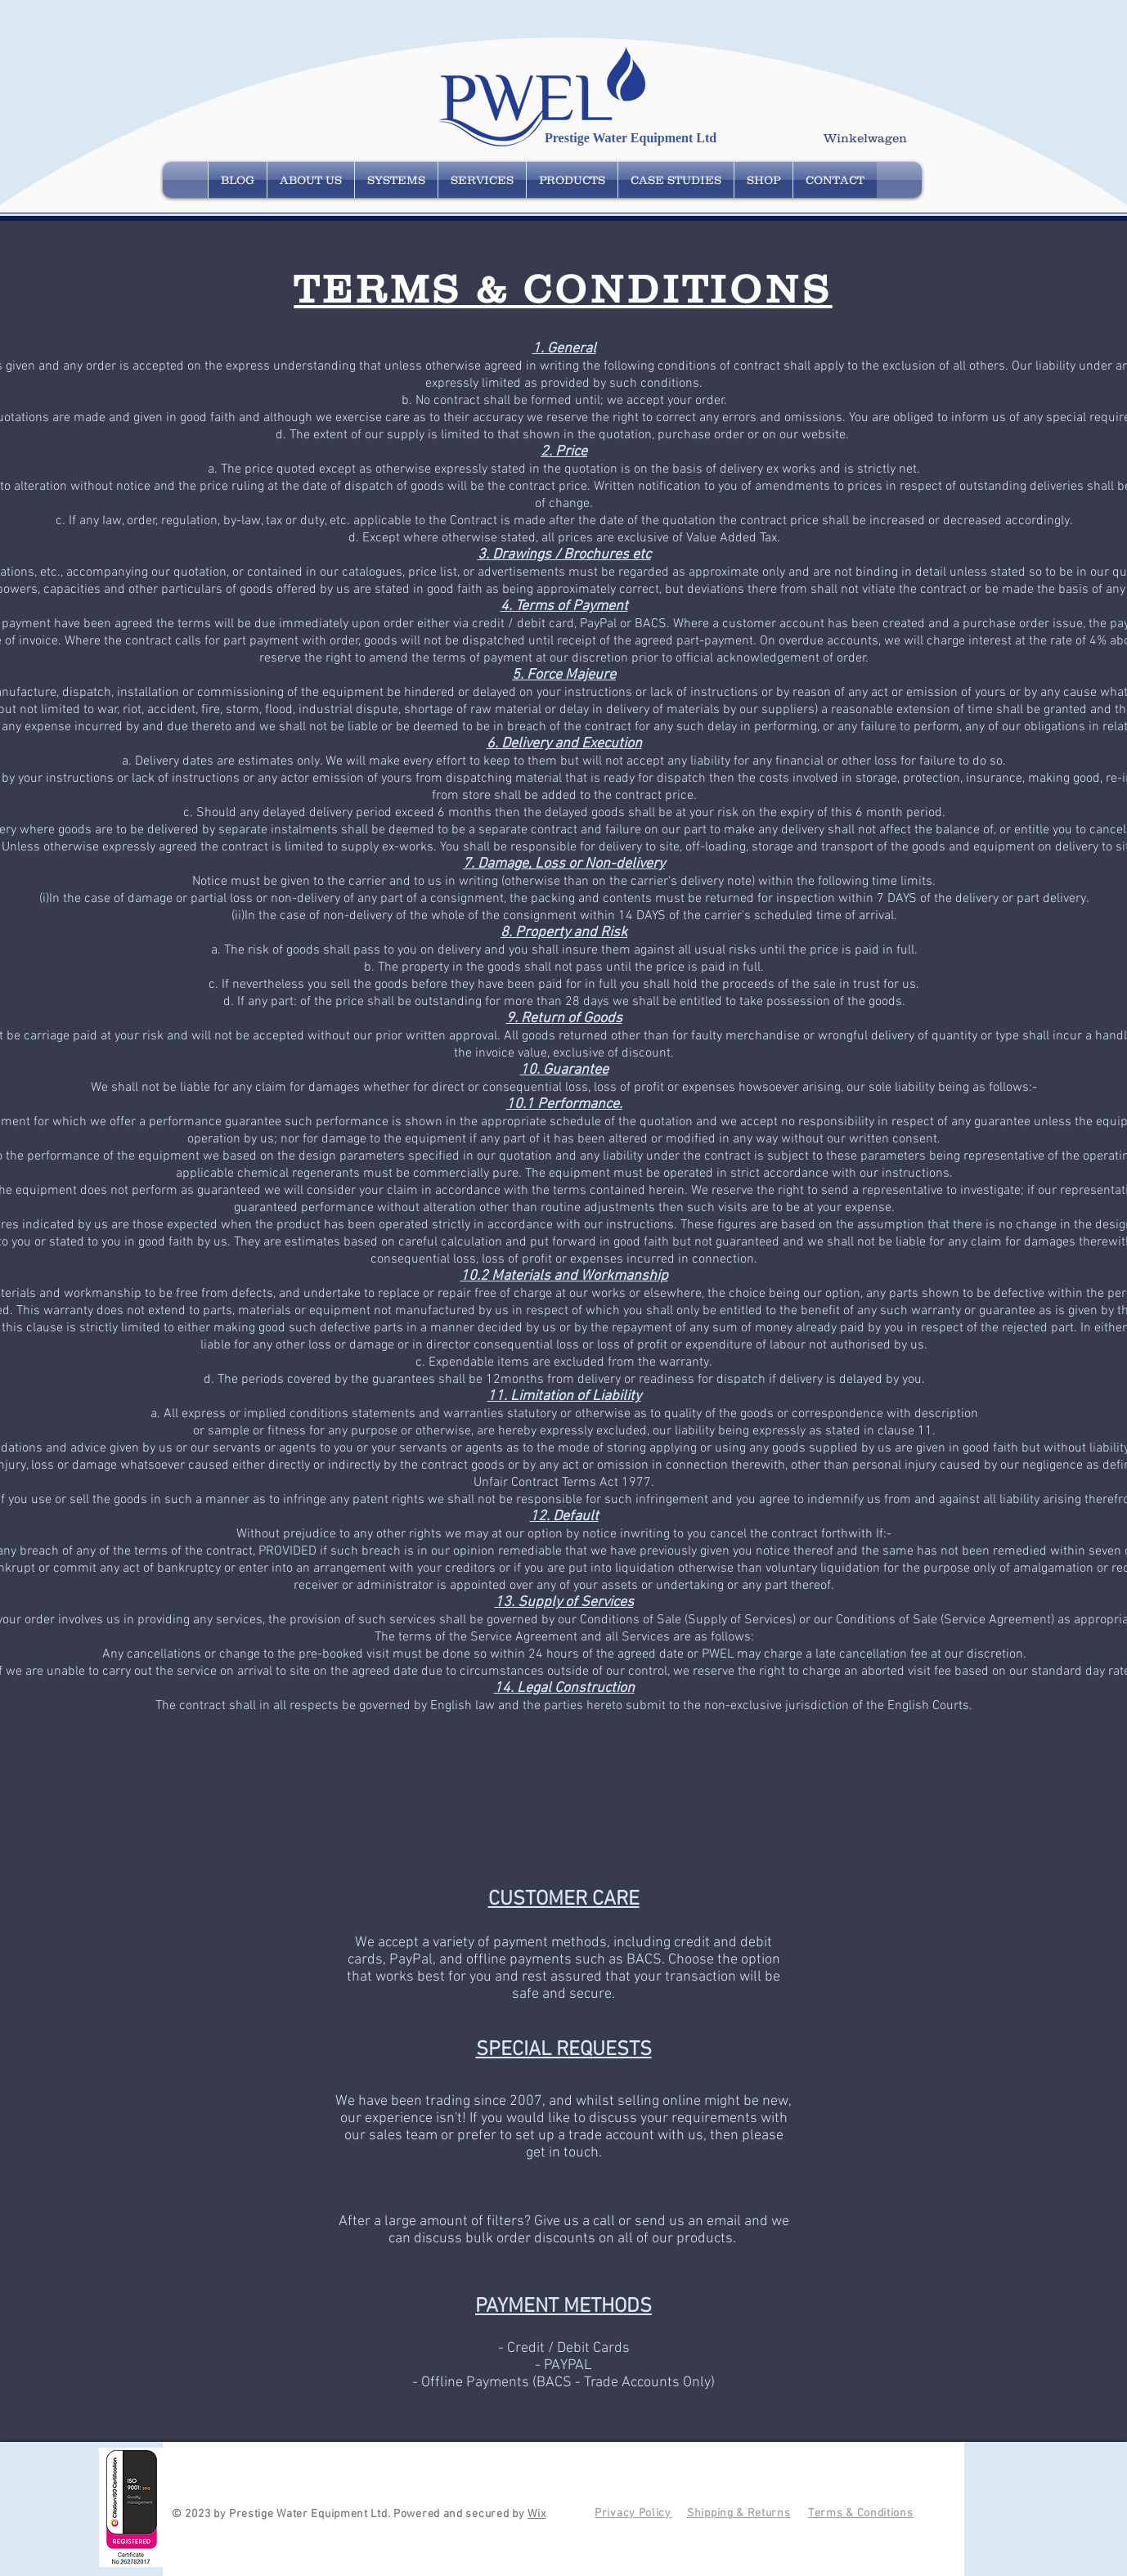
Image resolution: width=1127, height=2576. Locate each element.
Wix (537, 2514)
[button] (873, 139)
